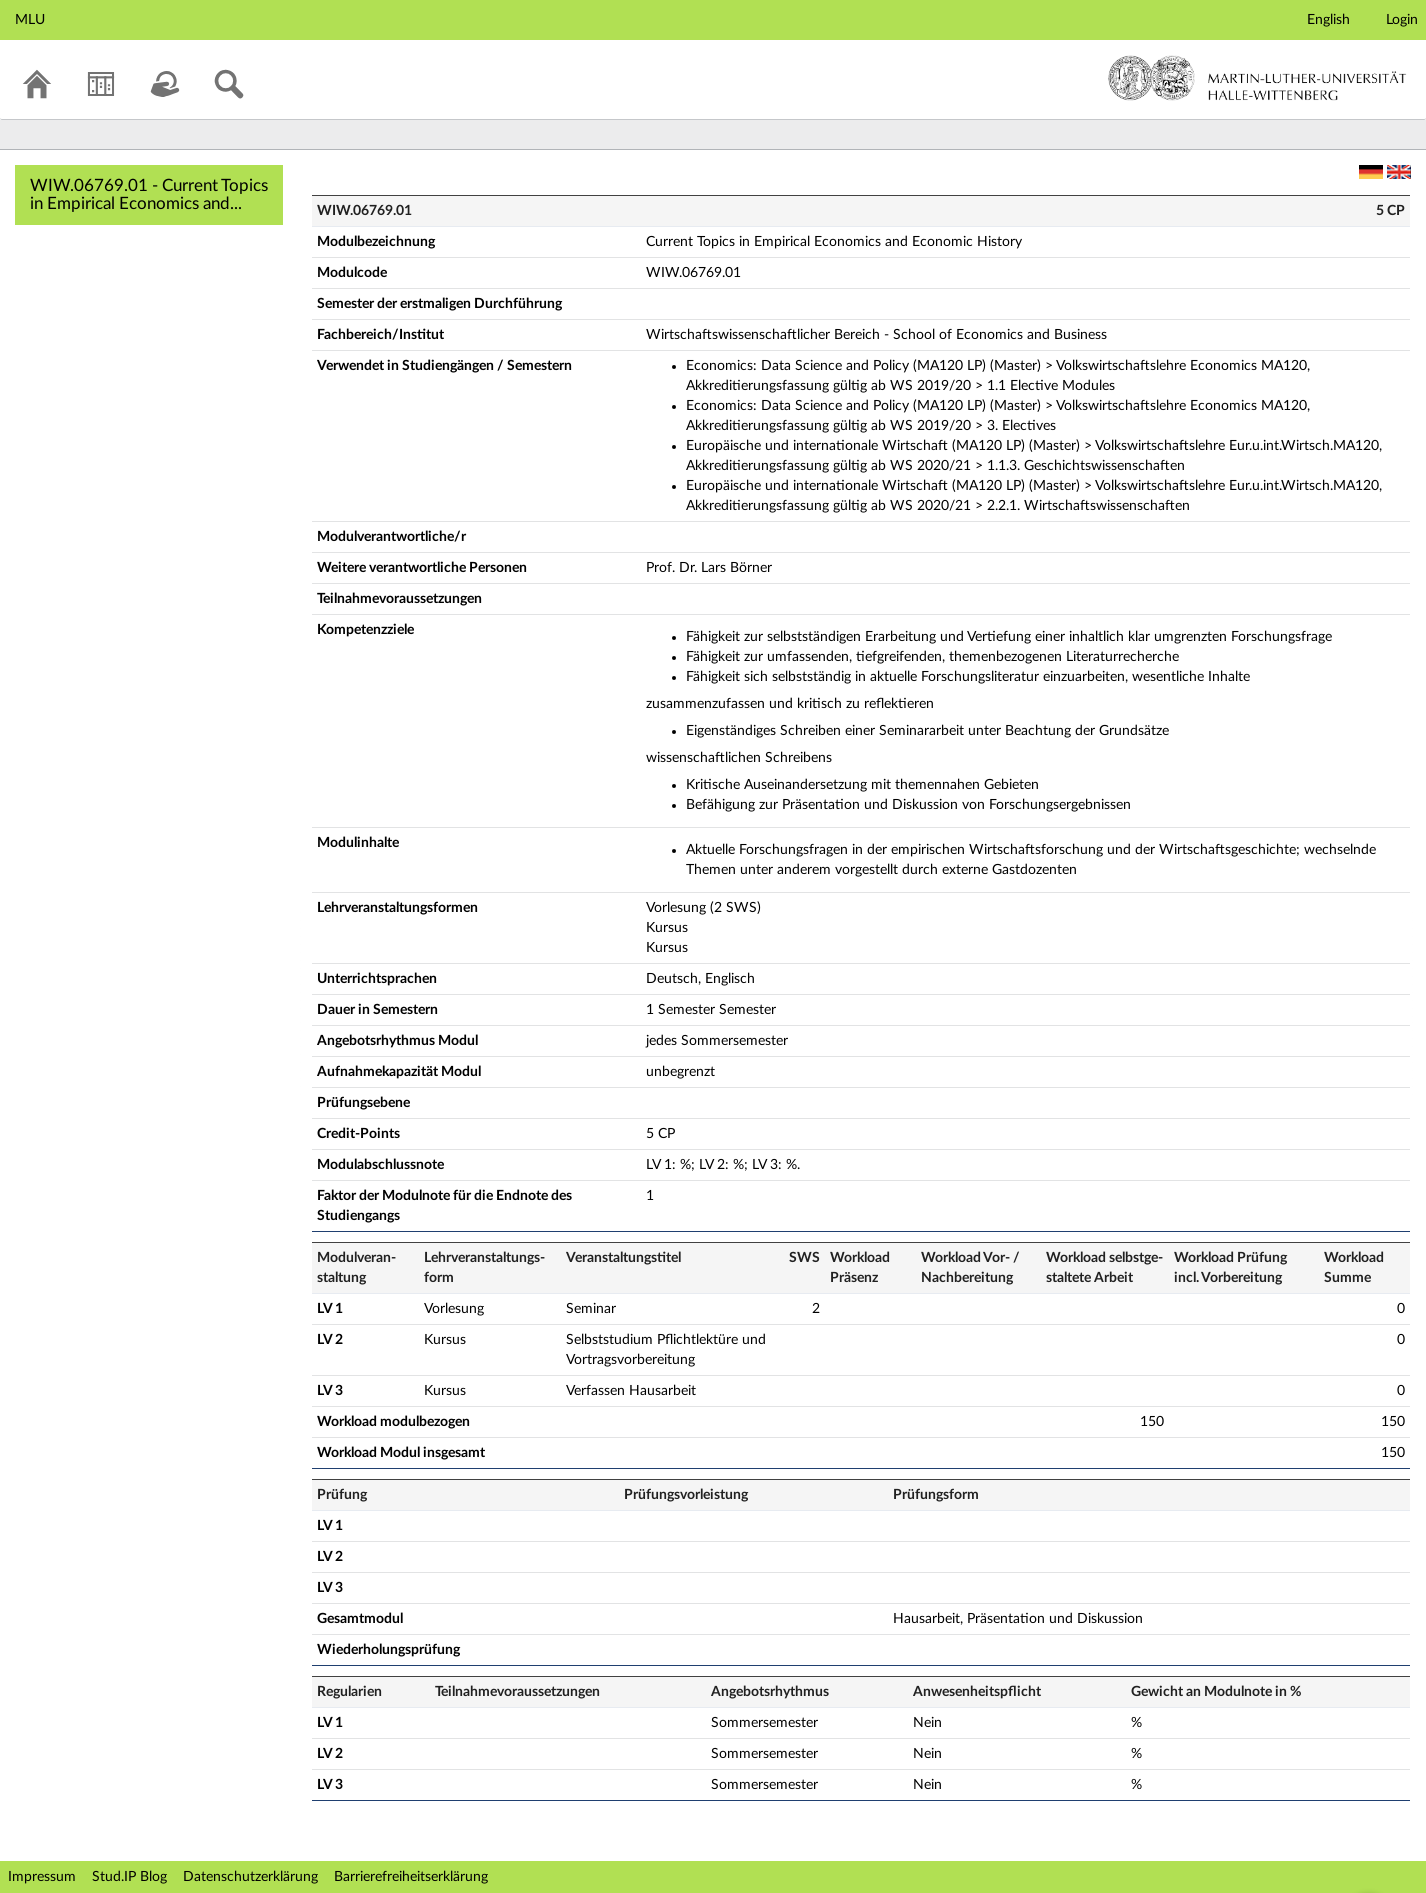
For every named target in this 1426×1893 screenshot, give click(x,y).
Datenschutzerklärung (250, 1877)
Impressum (42, 1877)
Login (1402, 20)
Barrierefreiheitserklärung (411, 1877)
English (1328, 20)
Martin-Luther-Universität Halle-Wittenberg (1257, 78)
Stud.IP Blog (129, 1877)
